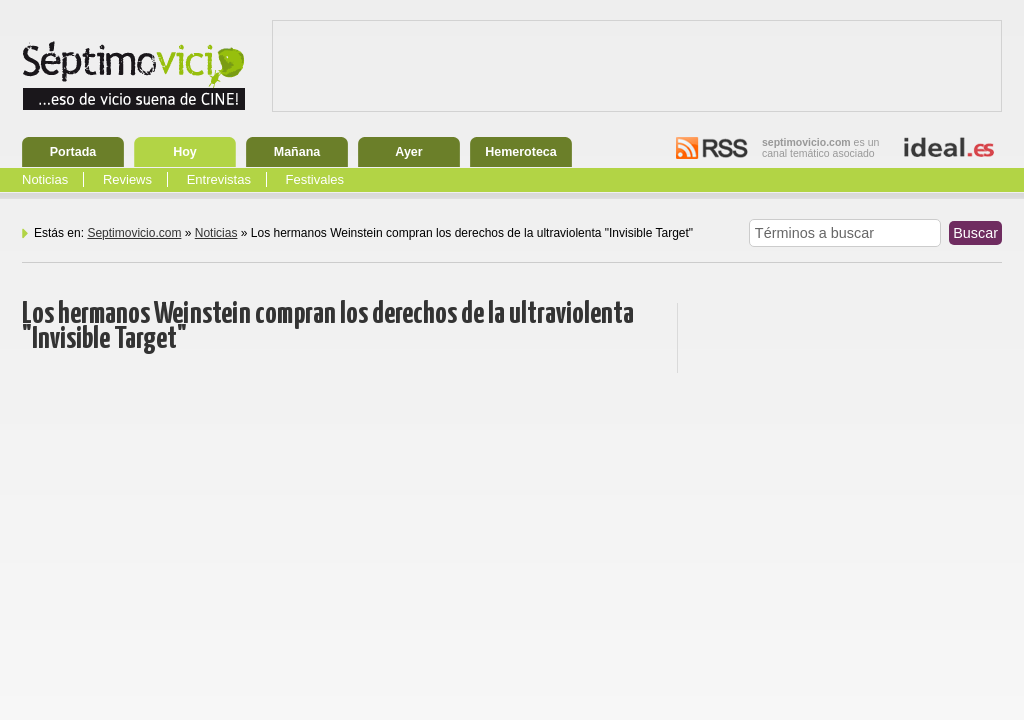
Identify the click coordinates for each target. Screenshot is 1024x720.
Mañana (297, 152)
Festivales (315, 179)
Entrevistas (219, 179)
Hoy (185, 152)
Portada (73, 152)
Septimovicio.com (134, 233)
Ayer (408, 152)
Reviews (127, 179)
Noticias (45, 179)
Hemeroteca (521, 152)
